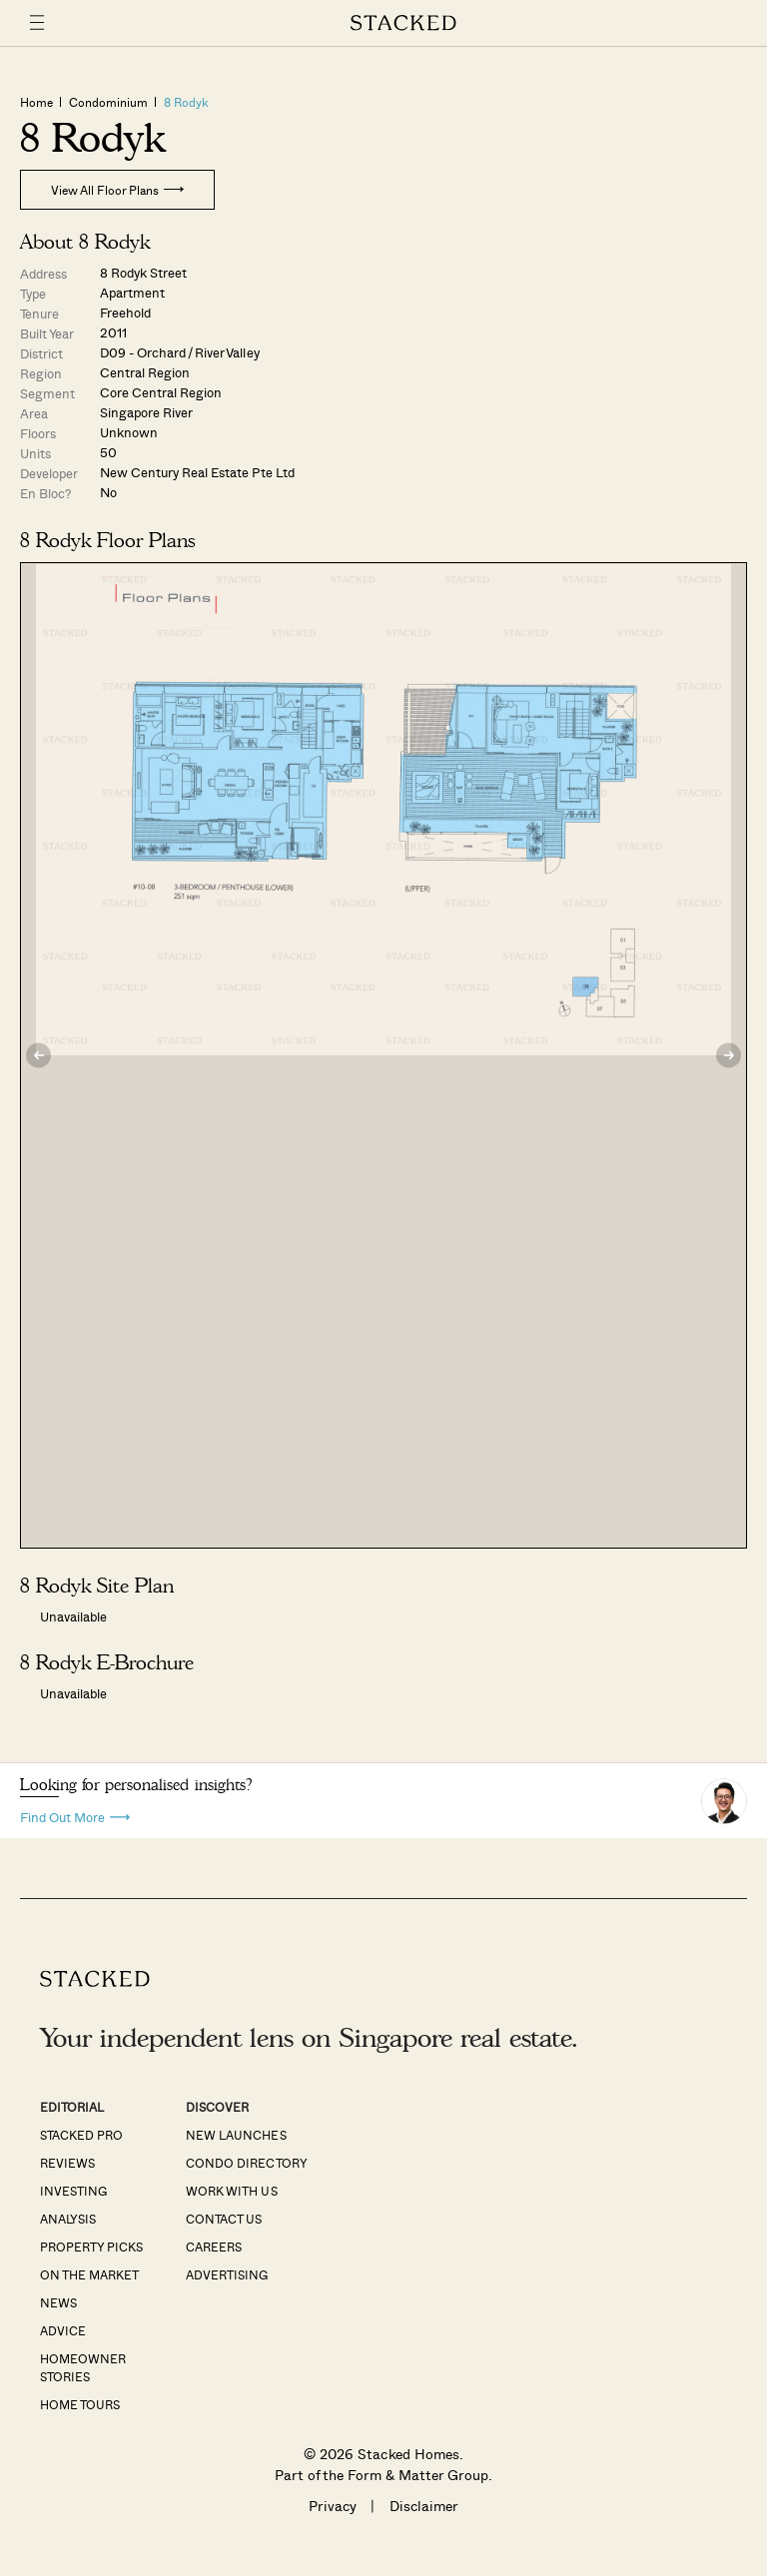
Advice (63, 2330)
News (58, 2302)
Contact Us (224, 2219)
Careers (214, 2246)
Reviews (67, 2163)
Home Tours (80, 2404)
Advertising (227, 2274)
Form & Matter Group (418, 2474)
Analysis (68, 2219)
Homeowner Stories (83, 2367)
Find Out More (75, 1815)
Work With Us (231, 2191)
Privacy (333, 2505)
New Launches (236, 2135)
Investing (73, 2191)
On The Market (89, 2274)
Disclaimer (423, 2505)
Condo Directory (246, 2163)
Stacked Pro (81, 2135)
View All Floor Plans (117, 190)
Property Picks (91, 2246)
